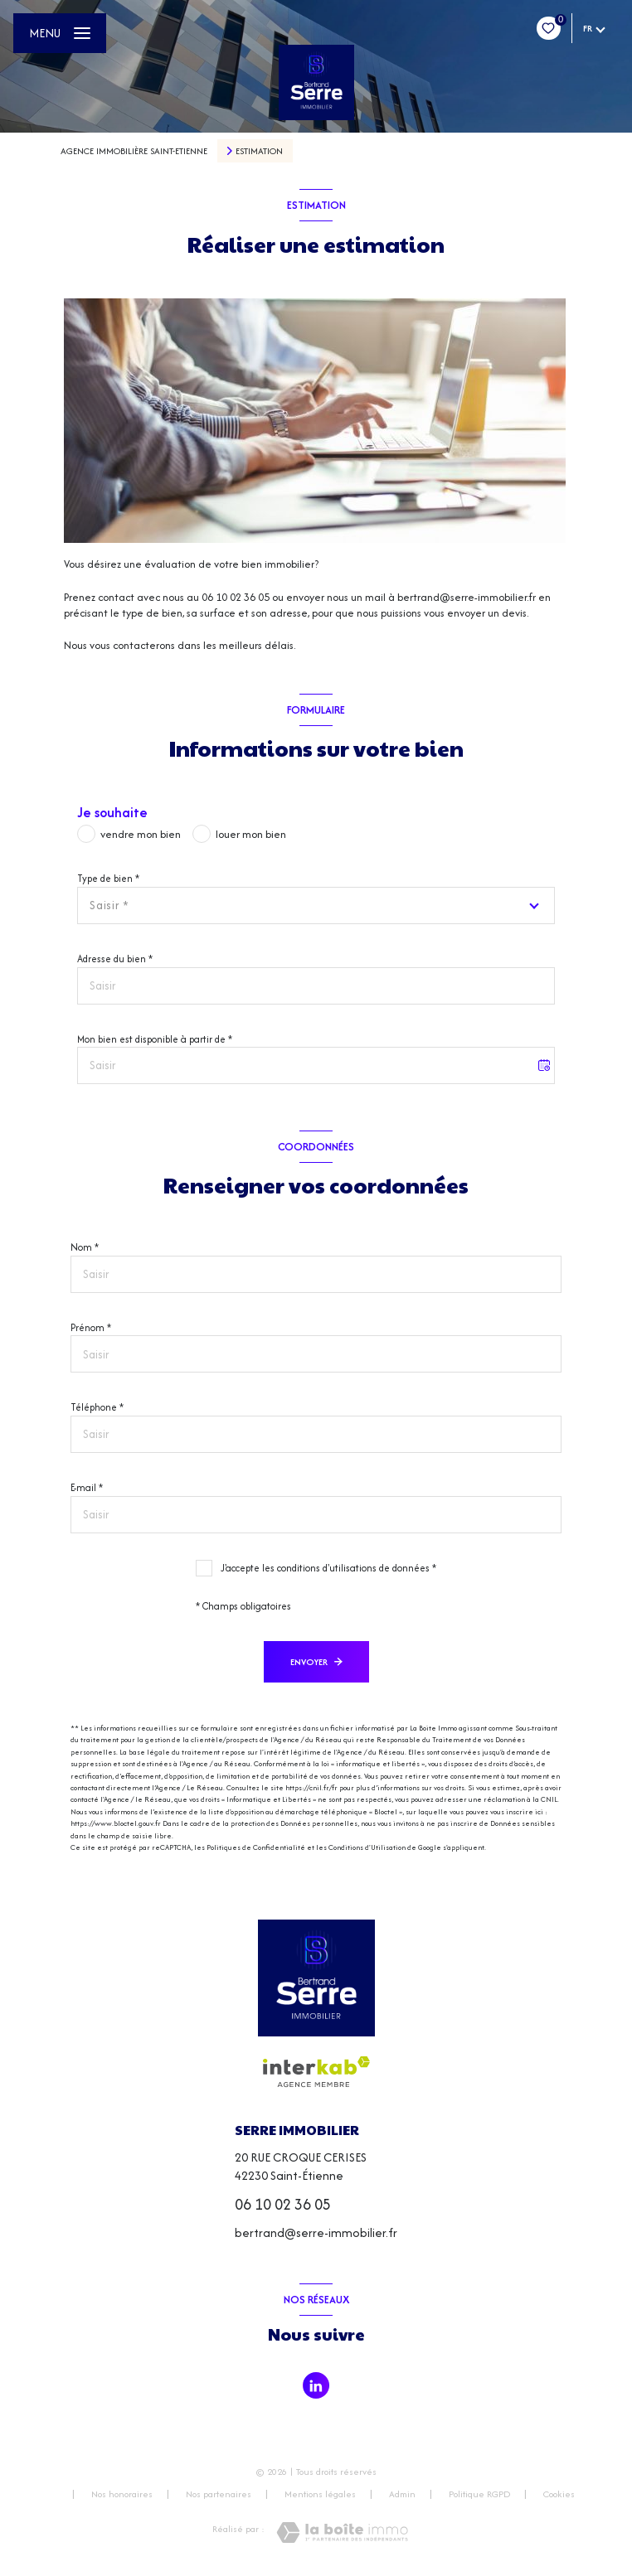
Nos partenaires (218, 2494)
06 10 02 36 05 (283, 2204)
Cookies (559, 2495)
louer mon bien (251, 834)
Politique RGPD (479, 2494)
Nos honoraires (122, 2494)
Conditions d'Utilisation (367, 1847)
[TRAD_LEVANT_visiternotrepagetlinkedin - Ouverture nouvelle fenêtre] (316, 2385)
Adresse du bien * (115, 958)
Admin (402, 2494)
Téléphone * (97, 1407)
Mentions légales (320, 2494)
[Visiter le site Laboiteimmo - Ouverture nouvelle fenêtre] (342, 2532)
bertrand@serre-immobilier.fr (316, 2232)
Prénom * (90, 1327)
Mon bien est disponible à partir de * (154, 1039)
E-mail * (86, 1487)
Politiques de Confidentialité (256, 1847)
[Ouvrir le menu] (59, 33)
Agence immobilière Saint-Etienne (134, 150)
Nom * (84, 1247)
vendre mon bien (140, 834)
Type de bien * (108, 878)
